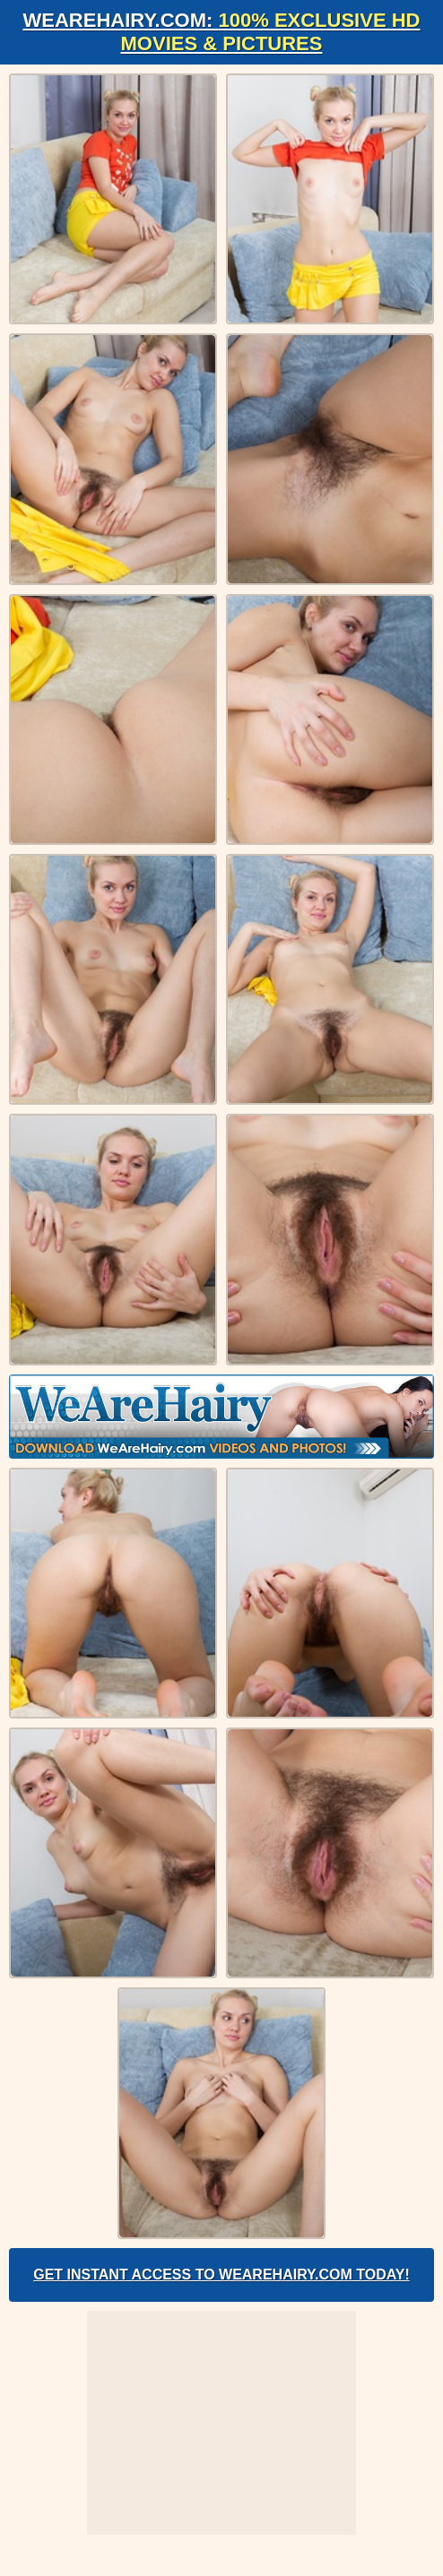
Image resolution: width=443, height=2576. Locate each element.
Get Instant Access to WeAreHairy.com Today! (221, 2274)
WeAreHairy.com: (222, 32)
